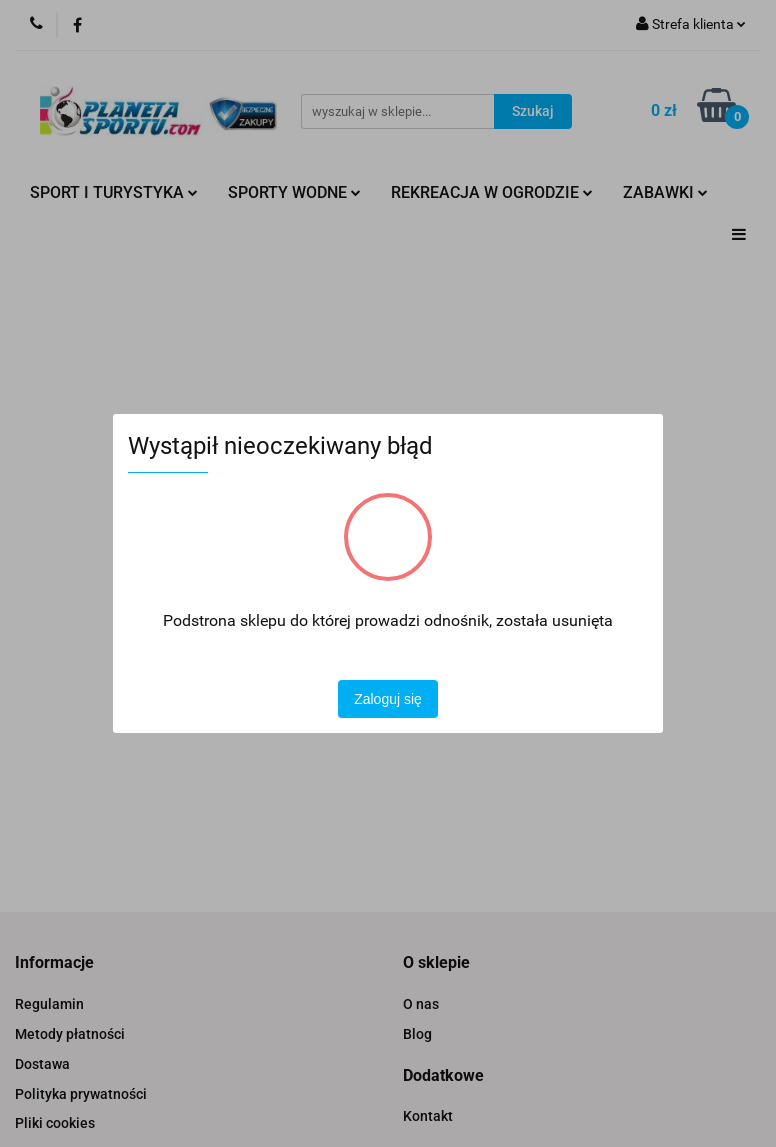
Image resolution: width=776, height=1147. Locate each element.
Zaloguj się (388, 699)
